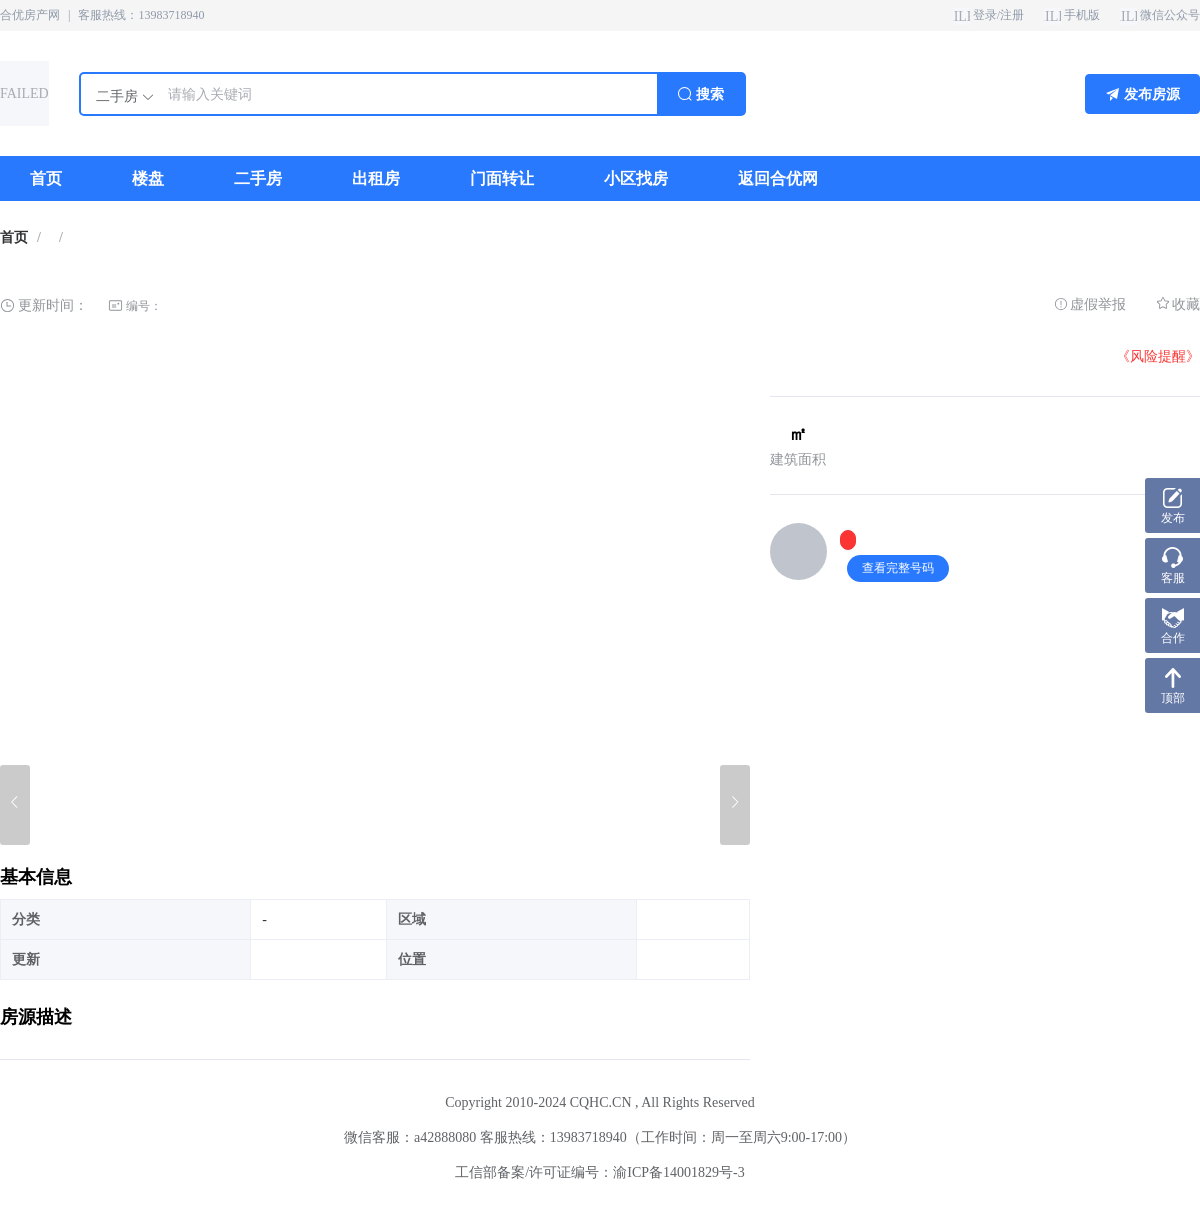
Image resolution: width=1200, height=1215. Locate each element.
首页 (14, 237)
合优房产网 (30, 15)
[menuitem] (46, 178)
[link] (14, 238)
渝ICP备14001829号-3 (678, 1172)
